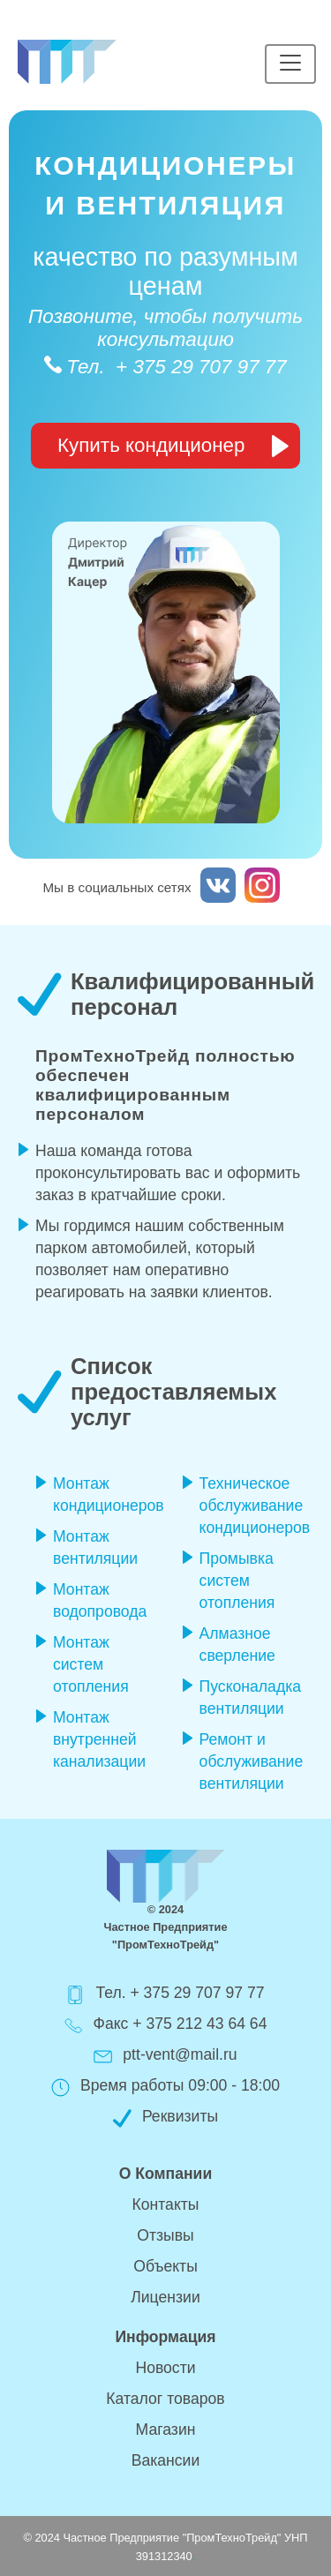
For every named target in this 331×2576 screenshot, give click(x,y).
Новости (165, 2368)
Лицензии (165, 2297)
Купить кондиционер (173, 445)
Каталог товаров (165, 2398)
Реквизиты (180, 2116)
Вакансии (166, 2460)
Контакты (165, 2204)
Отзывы (165, 2235)
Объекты (165, 2266)
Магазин (166, 2429)
